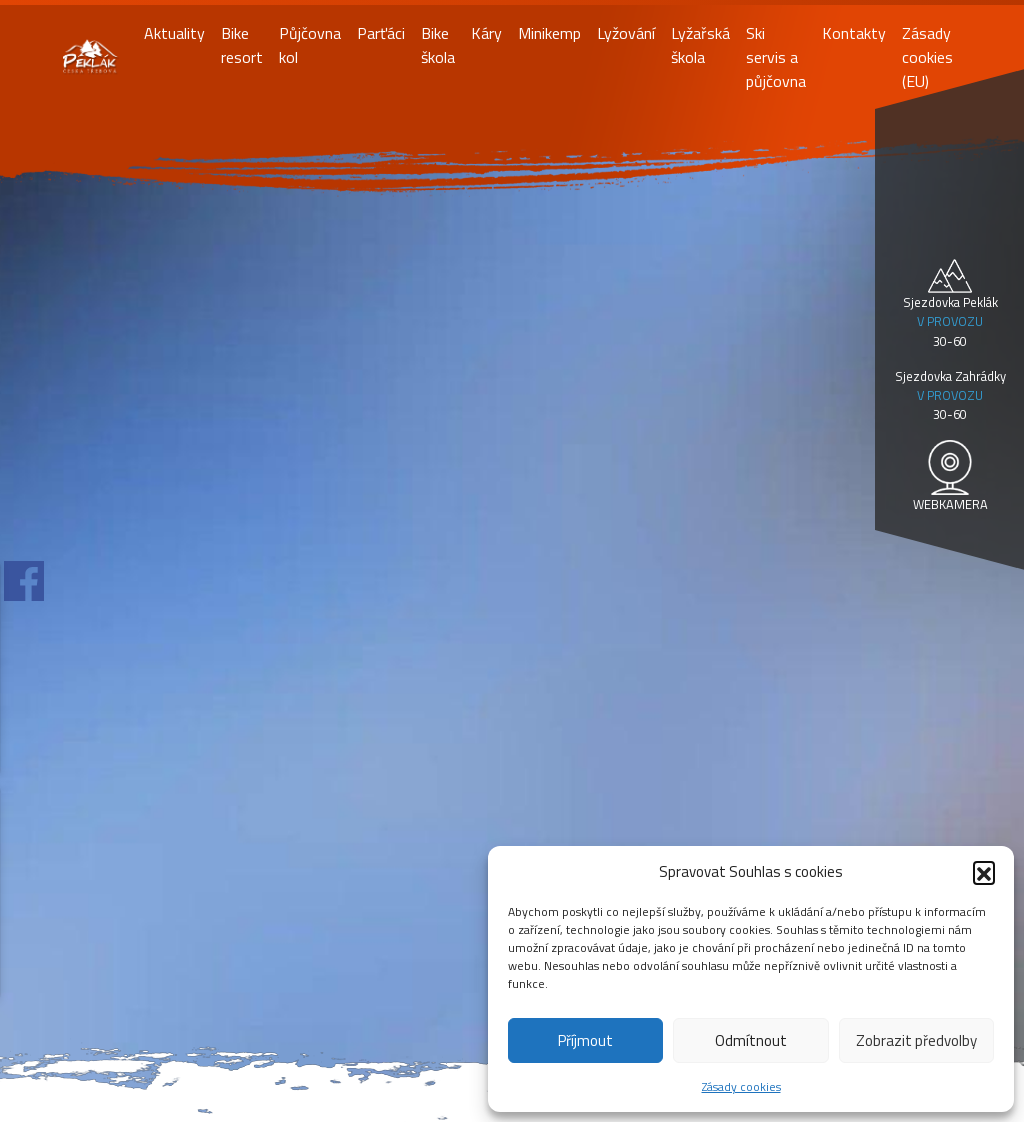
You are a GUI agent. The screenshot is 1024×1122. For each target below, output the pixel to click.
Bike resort (242, 45)
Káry (486, 33)
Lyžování (626, 33)
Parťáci (381, 33)
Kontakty (854, 33)
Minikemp (549, 33)
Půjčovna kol (310, 45)
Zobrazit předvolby (916, 1040)
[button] (984, 872)
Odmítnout (751, 1040)
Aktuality (174, 33)
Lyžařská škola (700, 45)
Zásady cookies (741, 1086)
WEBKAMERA (950, 504)
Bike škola (438, 45)
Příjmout (585, 1040)
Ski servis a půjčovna (776, 57)
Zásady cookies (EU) (927, 57)
